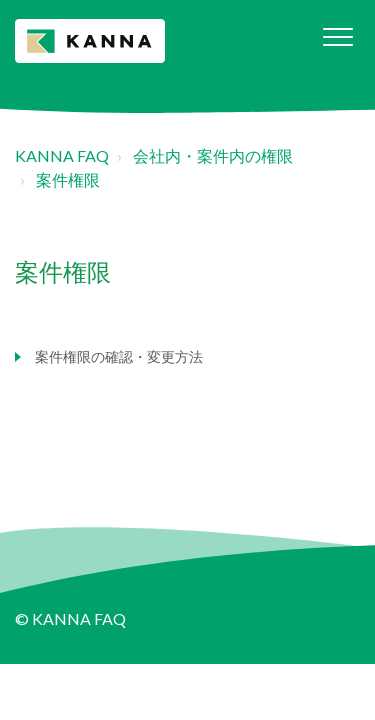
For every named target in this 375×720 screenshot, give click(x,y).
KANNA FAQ (62, 155)
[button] (337, 36)
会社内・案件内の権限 (213, 155)
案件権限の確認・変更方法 (119, 356)
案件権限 (68, 179)
